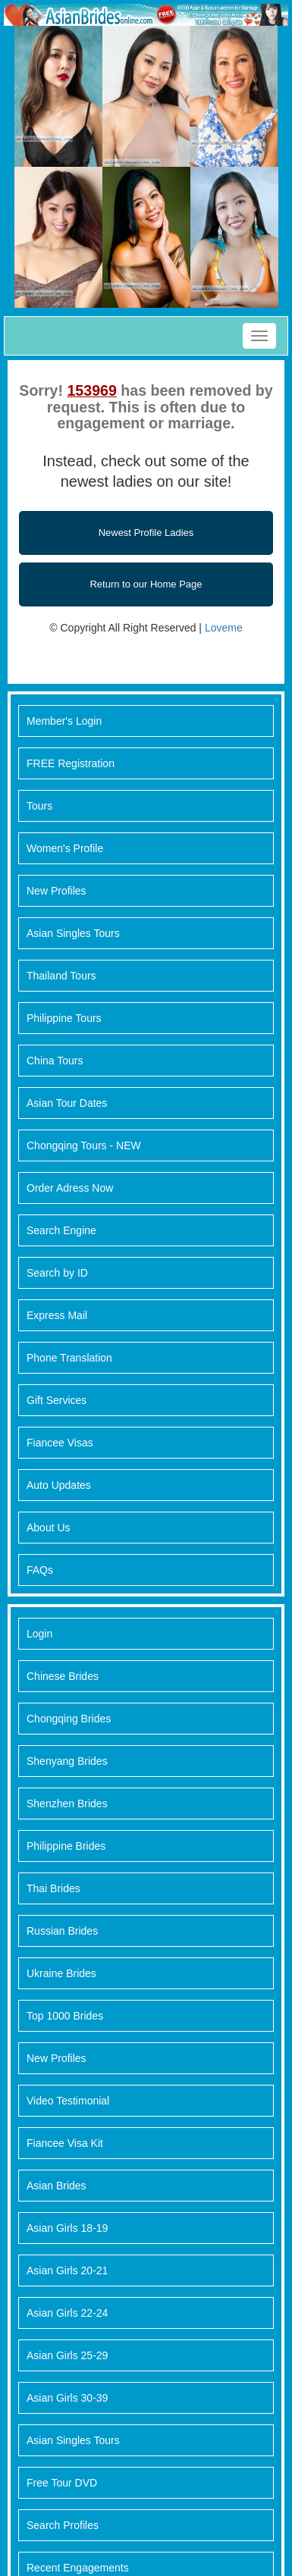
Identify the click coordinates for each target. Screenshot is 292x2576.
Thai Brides (53, 1888)
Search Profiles (63, 2525)
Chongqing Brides (69, 1719)
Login (39, 1634)
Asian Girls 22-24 (67, 2313)
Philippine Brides (66, 1846)
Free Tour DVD (62, 2483)
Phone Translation (69, 1358)
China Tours (55, 1061)
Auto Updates (59, 1485)
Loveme (224, 628)
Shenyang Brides (67, 1761)
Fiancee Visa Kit (65, 2143)
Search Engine (61, 1230)
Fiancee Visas (60, 1443)
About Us (49, 1527)
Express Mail (57, 1315)
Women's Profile (65, 848)
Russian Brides (62, 1931)
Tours (39, 806)
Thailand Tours (61, 976)
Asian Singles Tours (73, 933)
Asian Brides (56, 2186)
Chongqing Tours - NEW (84, 1145)
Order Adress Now (70, 1188)
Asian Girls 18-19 (67, 2228)
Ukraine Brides (61, 1973)
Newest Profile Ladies (146, 532)
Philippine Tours (64, 1018)
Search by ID (57, 1273)
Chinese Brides (63, 1676)
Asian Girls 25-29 (67, 2355)
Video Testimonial (68, 2101)
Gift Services (56, 1400)
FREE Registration (71, 763)
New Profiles (56, 891)
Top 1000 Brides (65, 2016)
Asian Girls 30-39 (67, 2398)
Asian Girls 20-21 (67, 2270)
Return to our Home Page (145, 584)
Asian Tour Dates (67, 1103)
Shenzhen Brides (67, 1803)
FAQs (40, 1570)
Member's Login (64, 721)
